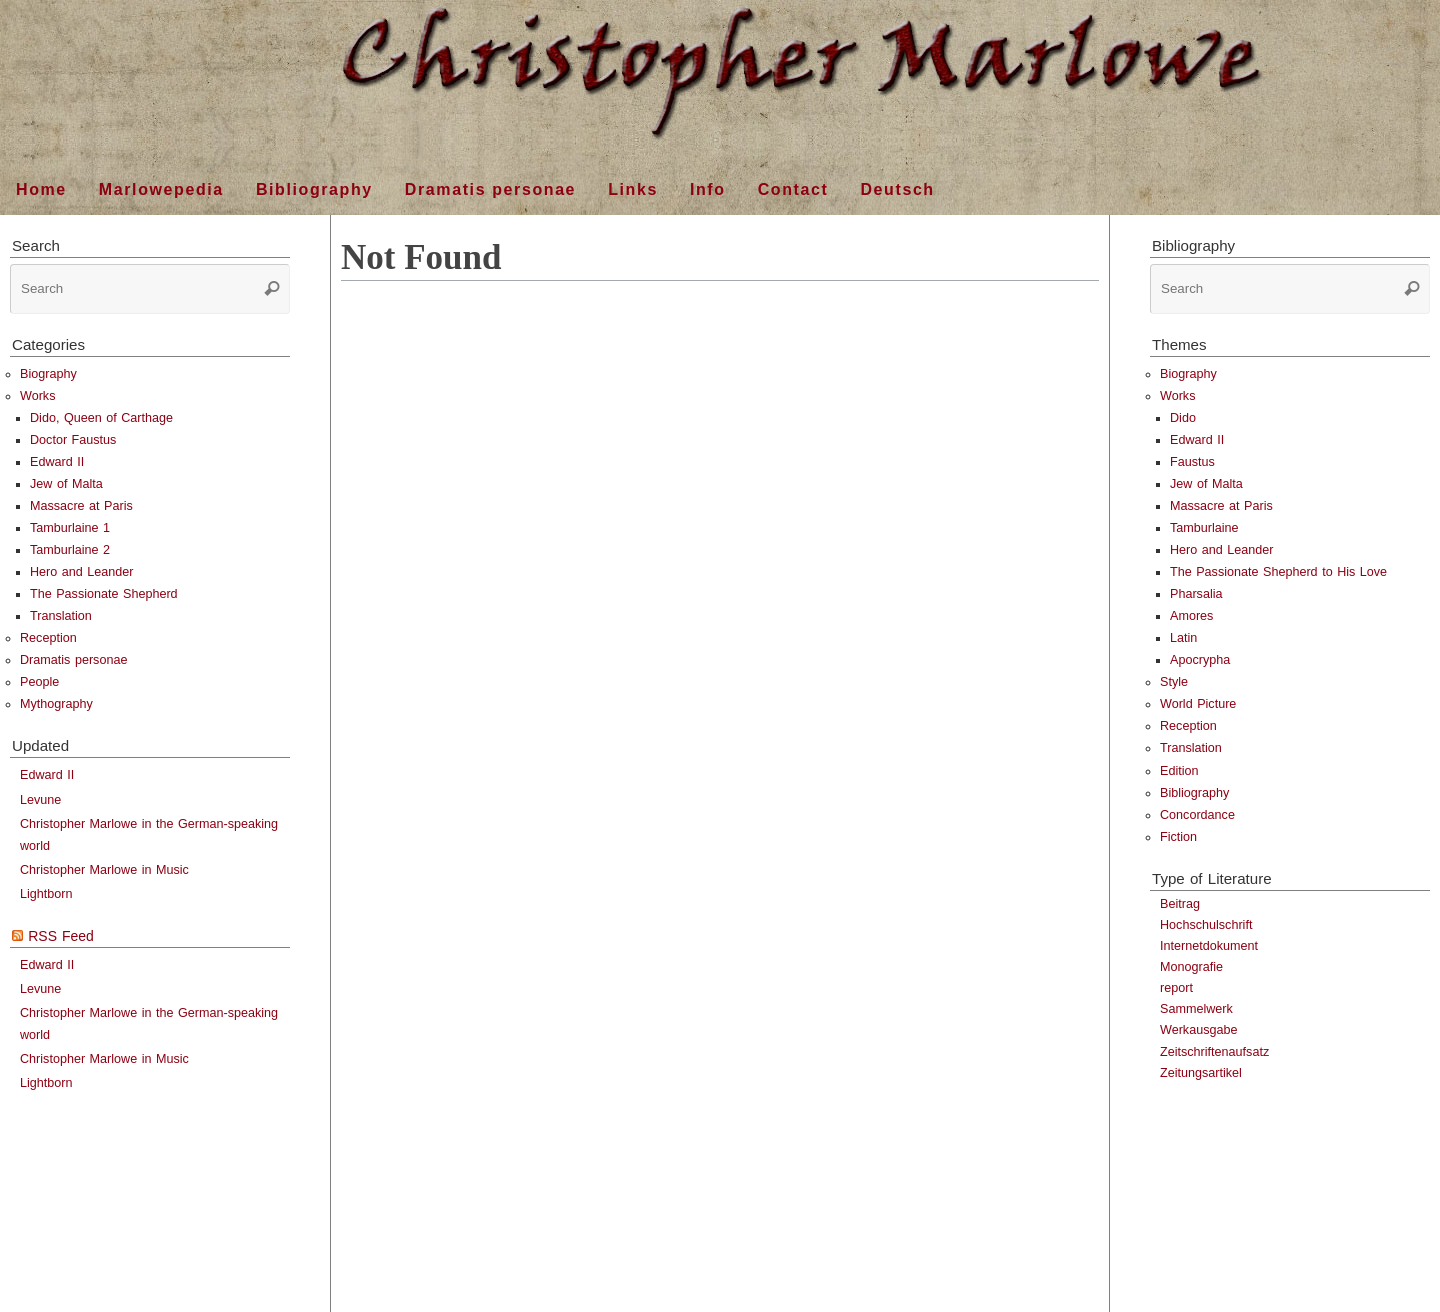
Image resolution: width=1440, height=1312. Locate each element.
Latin (1183, 638)
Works (37, 396)
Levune (40, 800)
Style (1174, 682)
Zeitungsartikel (1201, 1073)
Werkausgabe (1198, 1030)
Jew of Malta (66, 484)
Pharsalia (1196, 594)
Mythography (56, 704)
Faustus (1192, 462)
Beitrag (1180, 904)
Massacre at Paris (81, 506)
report (1176, 988)
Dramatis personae (73, 660)
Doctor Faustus (73, 440)
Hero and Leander (82, 572)
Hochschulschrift (1206, 925)
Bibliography (1194, 793)
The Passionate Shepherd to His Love (1278, 572)
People (39, 682)
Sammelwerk (1196, 1009)
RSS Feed (61, 936)
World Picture (1198, 704)
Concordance (1197, 815)
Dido (1183, 418)
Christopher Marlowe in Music (104, 870)
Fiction (1178, 837)
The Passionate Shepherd (104, 594)
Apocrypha (1200, 660)
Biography (48, 374)
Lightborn (46, 894)
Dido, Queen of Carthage (101, 418)
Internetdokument (1209, 946)
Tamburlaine (1204, 528)
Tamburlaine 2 (70, 550)
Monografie (1191, 967)
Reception (48, 638)
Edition (1179, 771)
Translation (61, 616)
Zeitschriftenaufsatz (1214, 1052)
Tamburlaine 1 (70, 528)
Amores (1191, 616)
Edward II (57, 462)
